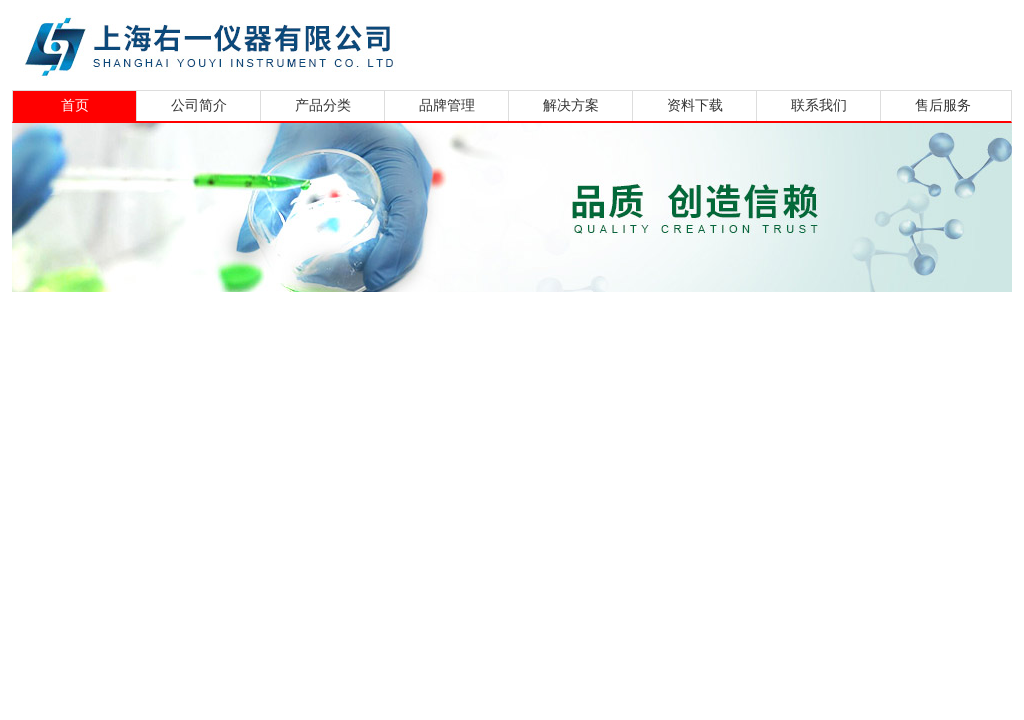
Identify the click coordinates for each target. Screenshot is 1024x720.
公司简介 (199, 105)
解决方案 (571, 105)
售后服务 (943, 105)
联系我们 (819, 105)
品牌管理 (447, 105)
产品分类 (323, 105)
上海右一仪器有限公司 (287, 42)
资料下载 (695, 105)
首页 (75, 105)
